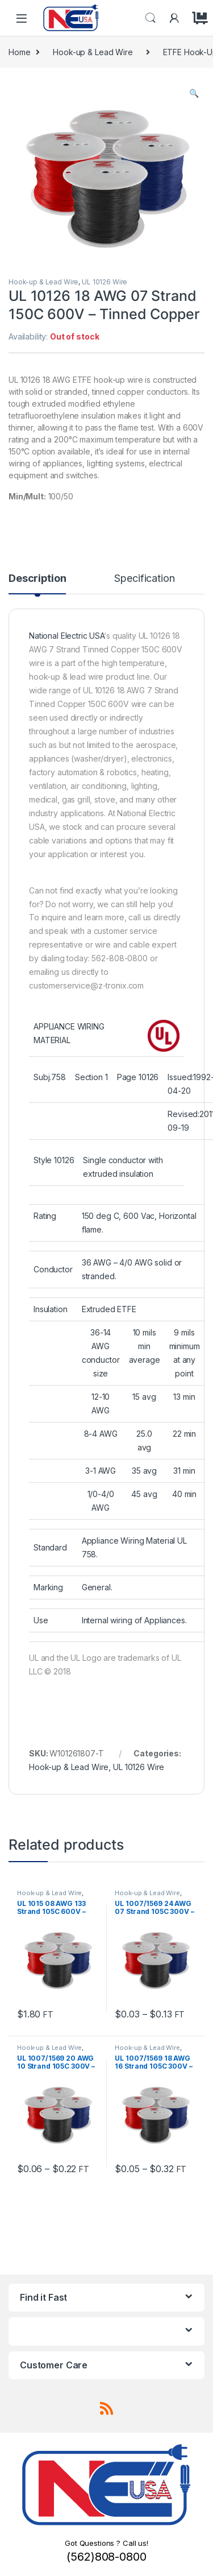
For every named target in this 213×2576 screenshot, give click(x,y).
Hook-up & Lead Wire (92, 52)
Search (150, 18)
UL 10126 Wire (104, 282)
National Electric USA (66, 635)
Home (19, 52)
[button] (194, 93)
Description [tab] (37, 578)
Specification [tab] (144, 578)
